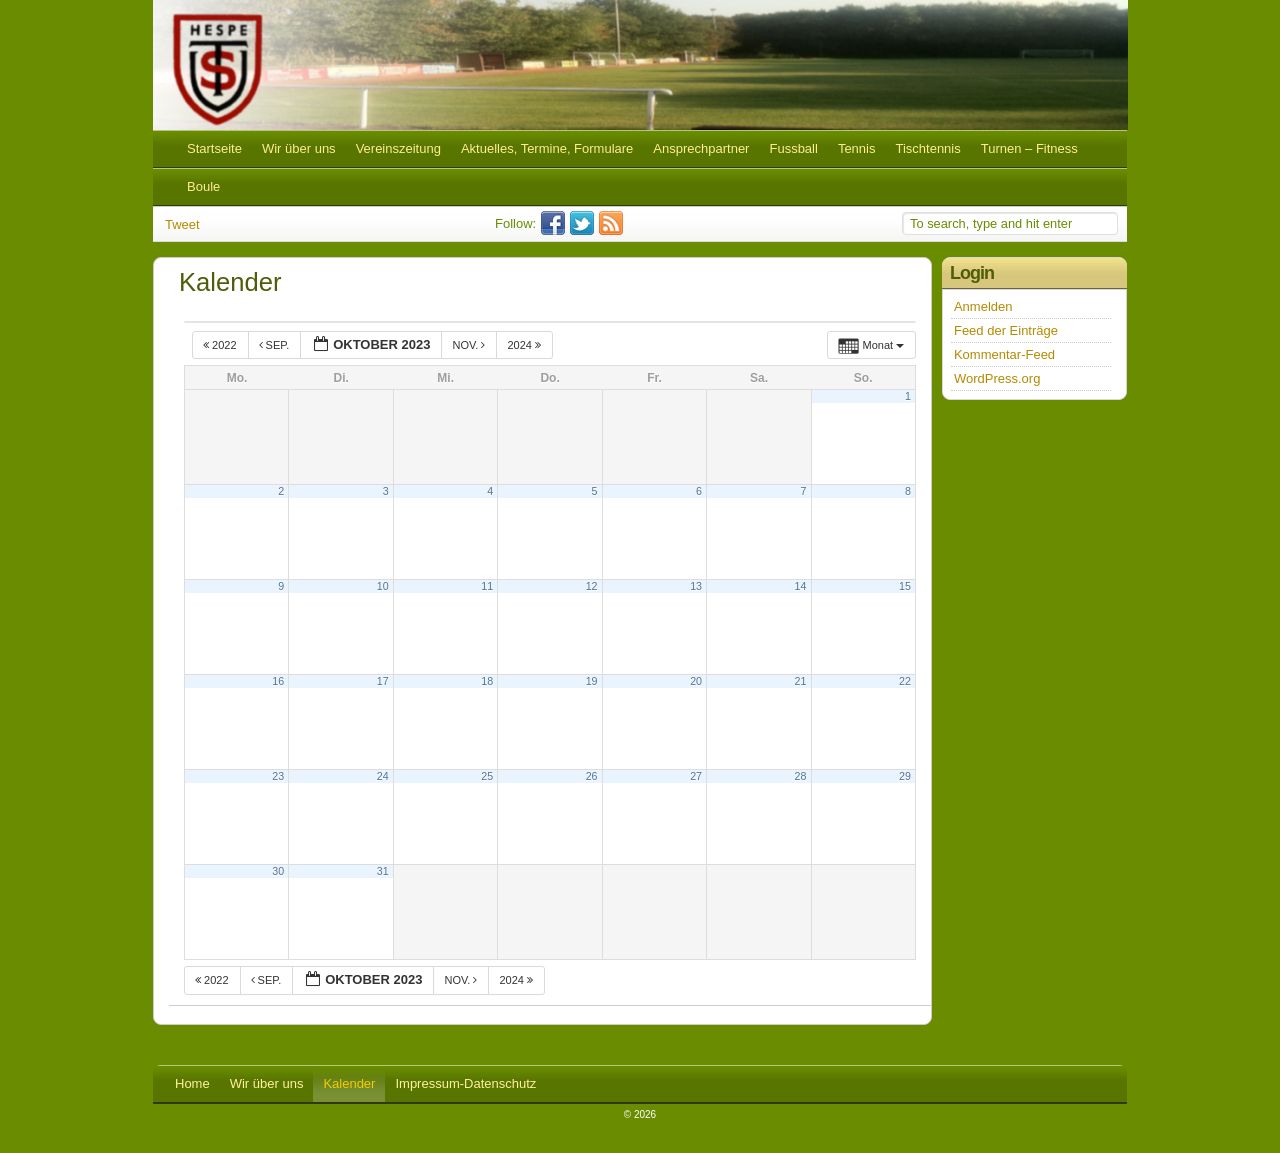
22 (905, 681)
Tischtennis (927, 148)
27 (696, 776)
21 (801, 681)
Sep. (276, 345)
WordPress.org (997, 378)
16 (278, 681)
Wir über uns (299, 148)
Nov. (470, 345)
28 (801, 776)
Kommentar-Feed (1004, 354)
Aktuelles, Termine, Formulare (547, 148)
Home (192, 1083)
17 (383, 681)
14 (801, 586)
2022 (221, 345)
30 (278, 871)
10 (383, 586)
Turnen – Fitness (1029, 148)
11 (487, 586)
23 (278, 776)
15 (905, 586)
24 (383, 776)
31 (383, 871)
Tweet (182, 224)
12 (592, 586)
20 (696, 681)
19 (592, 681)
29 (905, 776)
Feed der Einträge (1006, 330)
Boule (203, 186)
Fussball (793, 148)
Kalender (349, 1083)
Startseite (214, 148)
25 (487, 776)
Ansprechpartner (701, 148)
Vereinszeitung (398, 148)
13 (696, 586)
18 (487, 681)
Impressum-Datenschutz (465, 1083)
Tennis (857, 148)
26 (592, 776)
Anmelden (983, 306)
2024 (525, 345)
